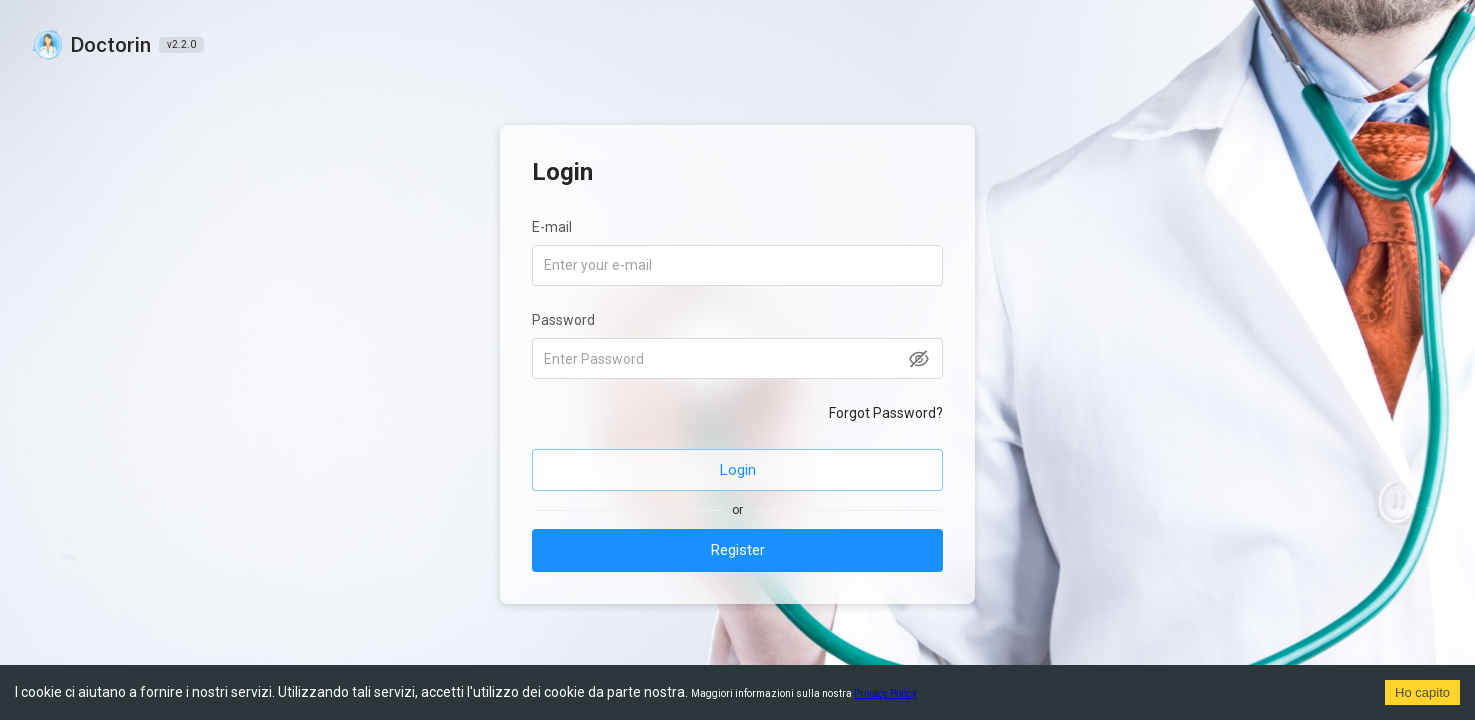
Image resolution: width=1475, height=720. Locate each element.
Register (737, 550)
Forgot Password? (886, 413)
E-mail (552, 227)
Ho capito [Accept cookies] (1422, 692)
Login (737, 470)
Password (563, 320)
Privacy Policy (885, 693)
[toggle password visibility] (919, 359)
